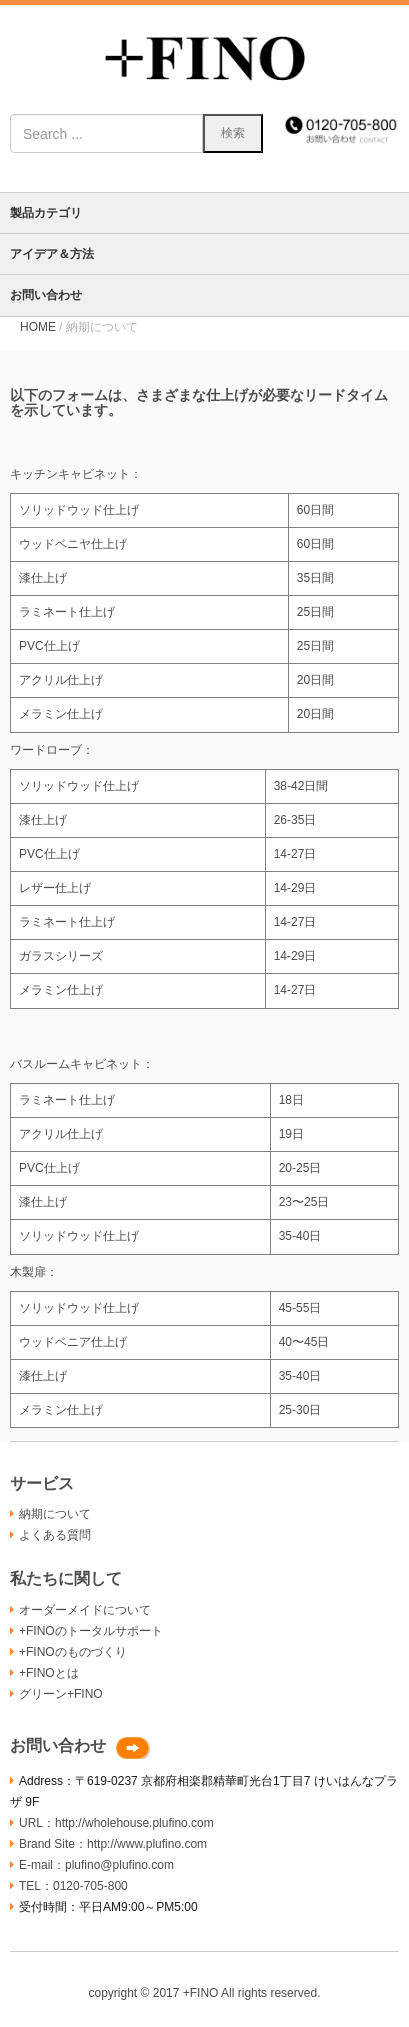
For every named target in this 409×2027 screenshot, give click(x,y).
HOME (38, 327)
